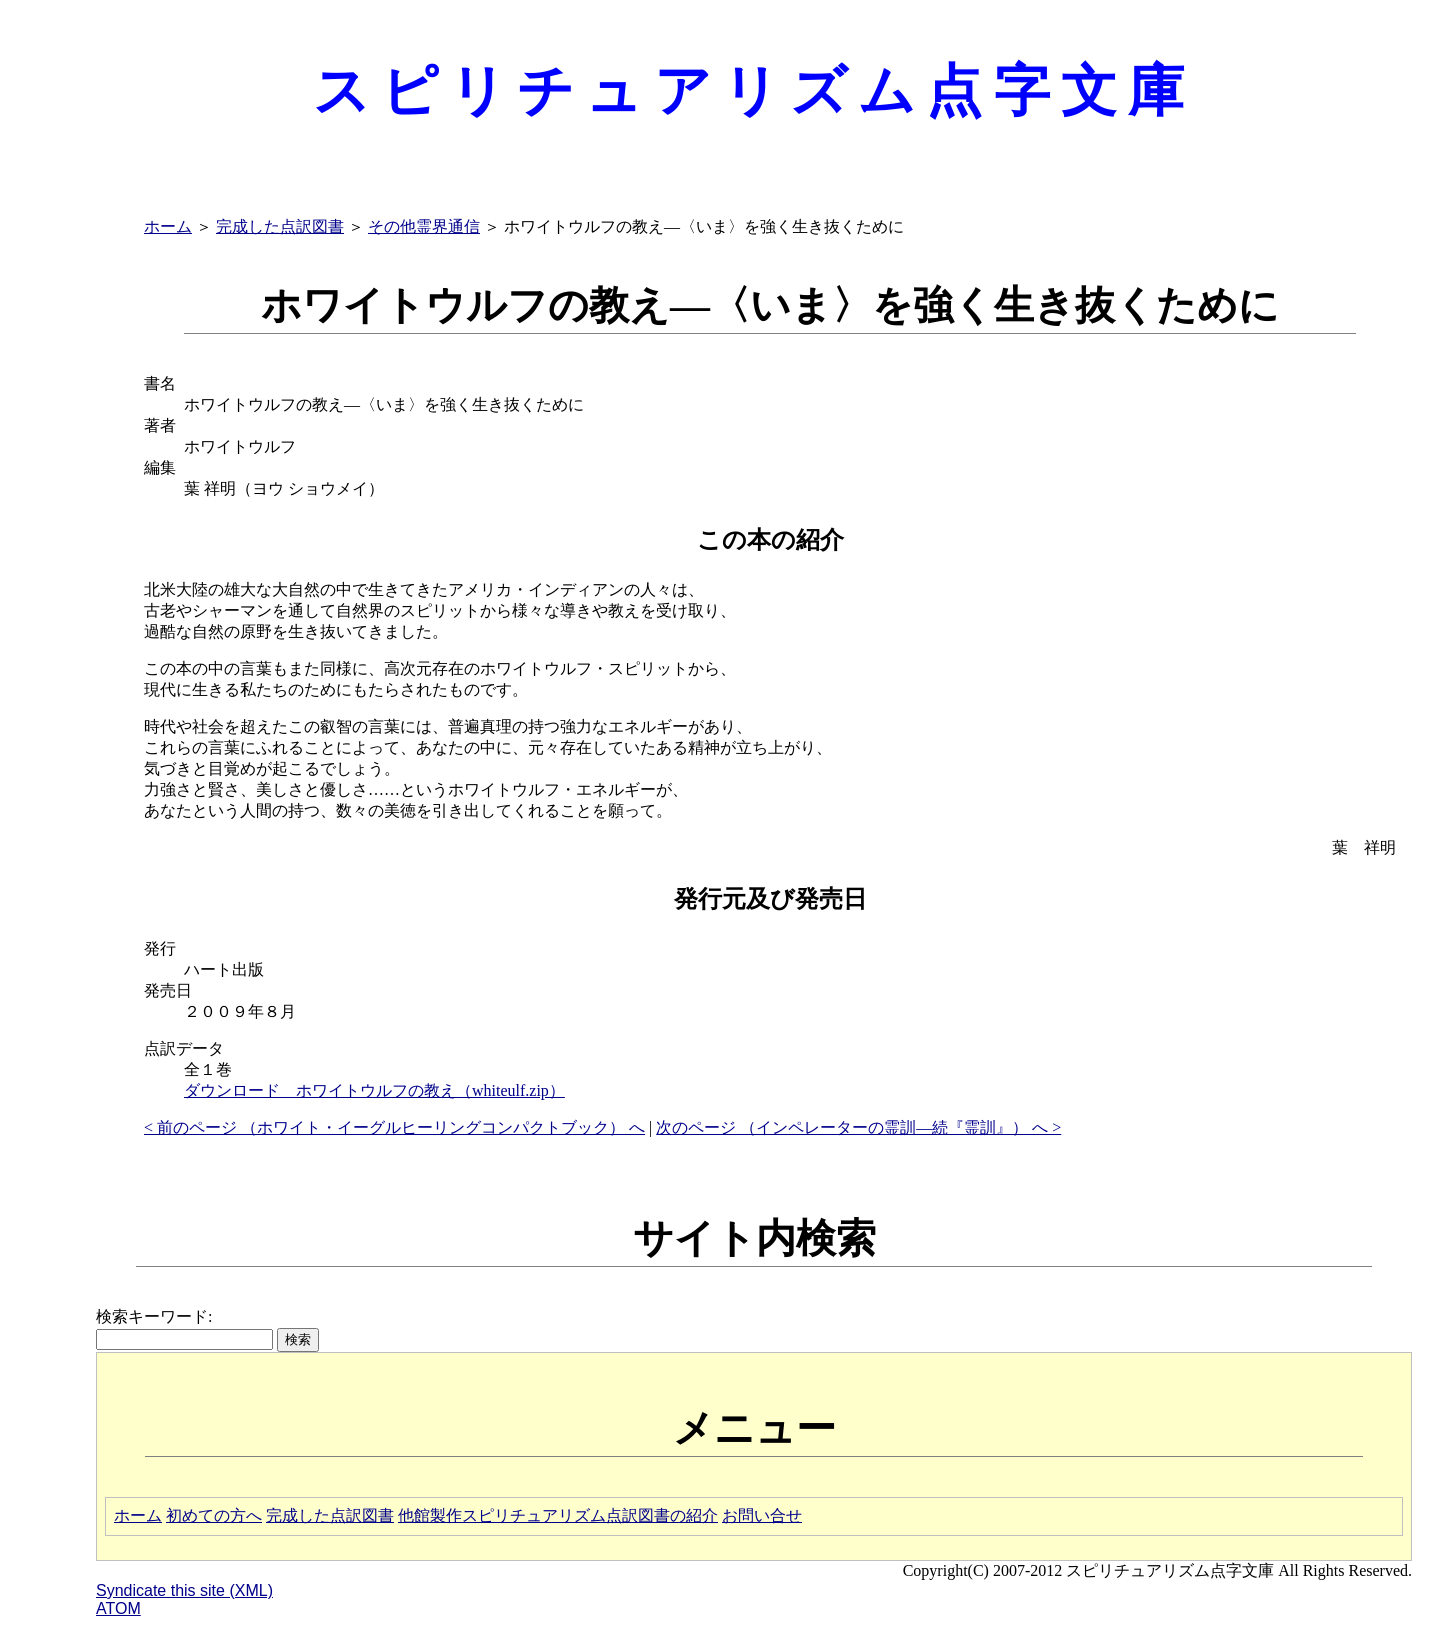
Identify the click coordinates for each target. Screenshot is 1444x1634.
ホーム (168, 226)
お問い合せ (762, 1515)
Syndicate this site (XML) (184, 1590)
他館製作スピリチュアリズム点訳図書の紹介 (558, 1515)
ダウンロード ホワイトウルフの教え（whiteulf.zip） (374, 1090)
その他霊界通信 (424, 226)
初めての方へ (214, 1515)
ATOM (118, 1608)
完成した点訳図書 (280, 226)
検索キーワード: (154, 1316)
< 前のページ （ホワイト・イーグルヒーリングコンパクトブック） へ (394, 1127)
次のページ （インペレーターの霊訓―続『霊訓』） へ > (858, 1127)
